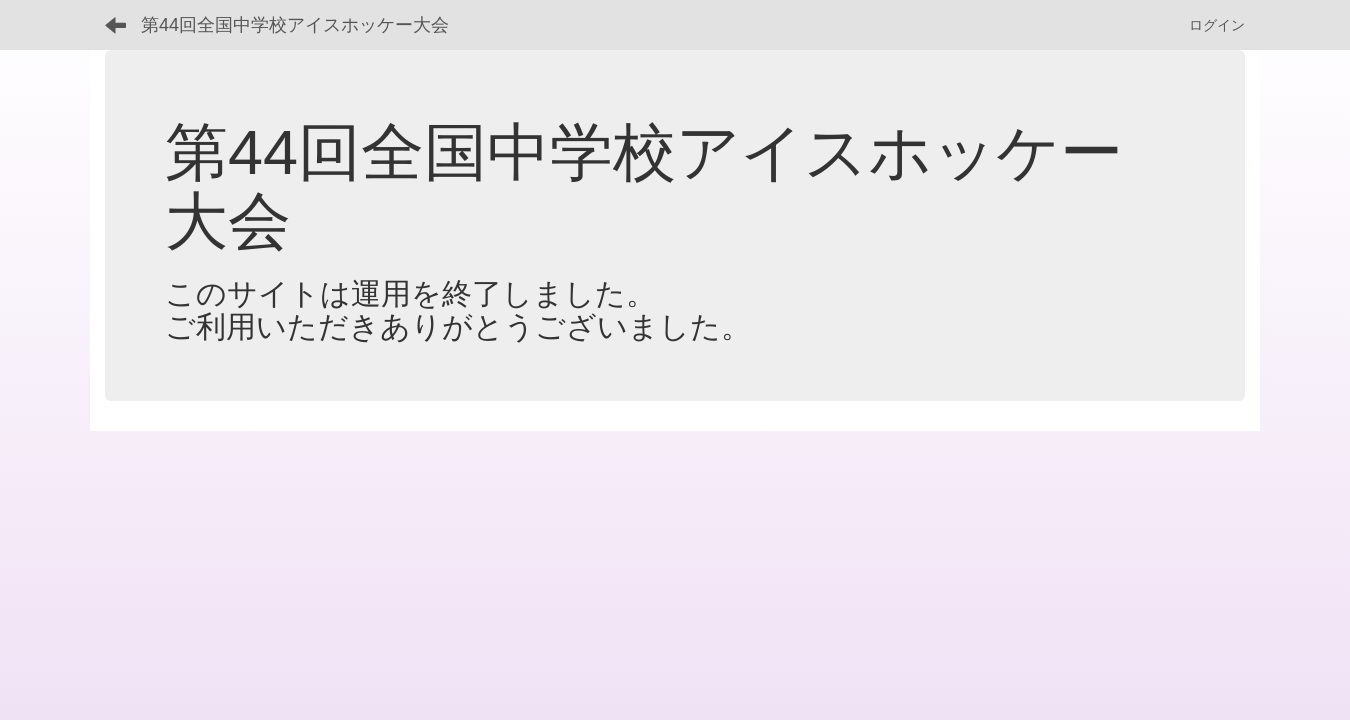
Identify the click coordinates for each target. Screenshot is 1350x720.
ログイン (1217, 25)
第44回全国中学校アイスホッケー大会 (295, 25)
